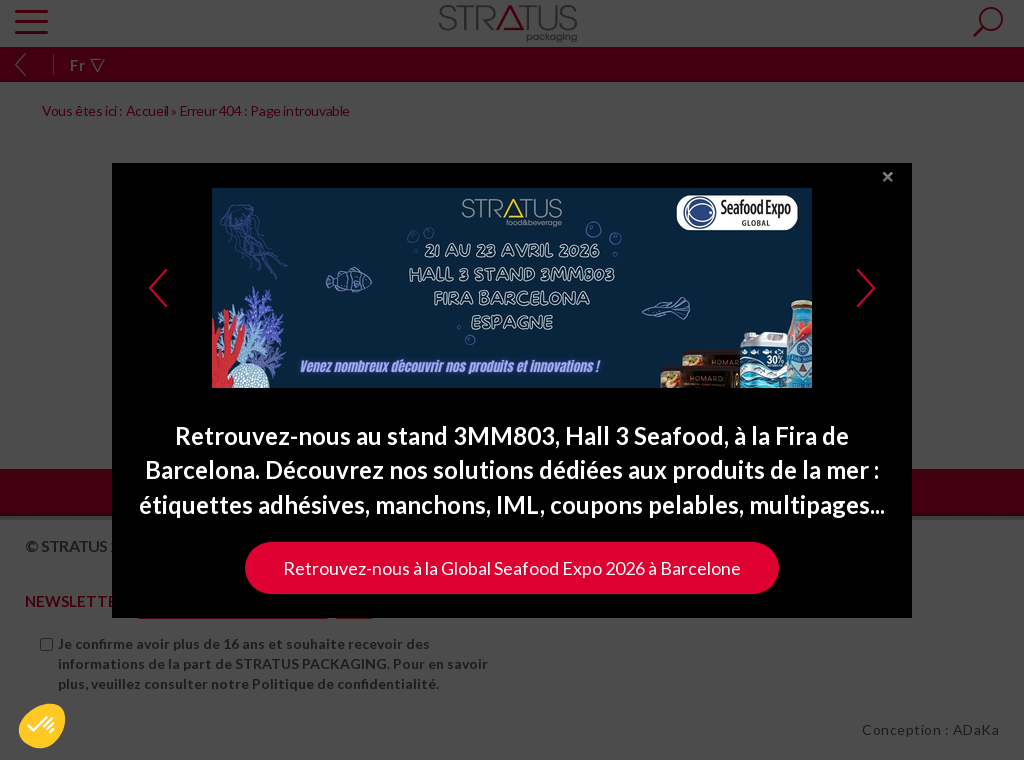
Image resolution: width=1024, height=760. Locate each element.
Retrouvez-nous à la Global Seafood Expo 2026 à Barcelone (512, 573)
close (888, 182)
